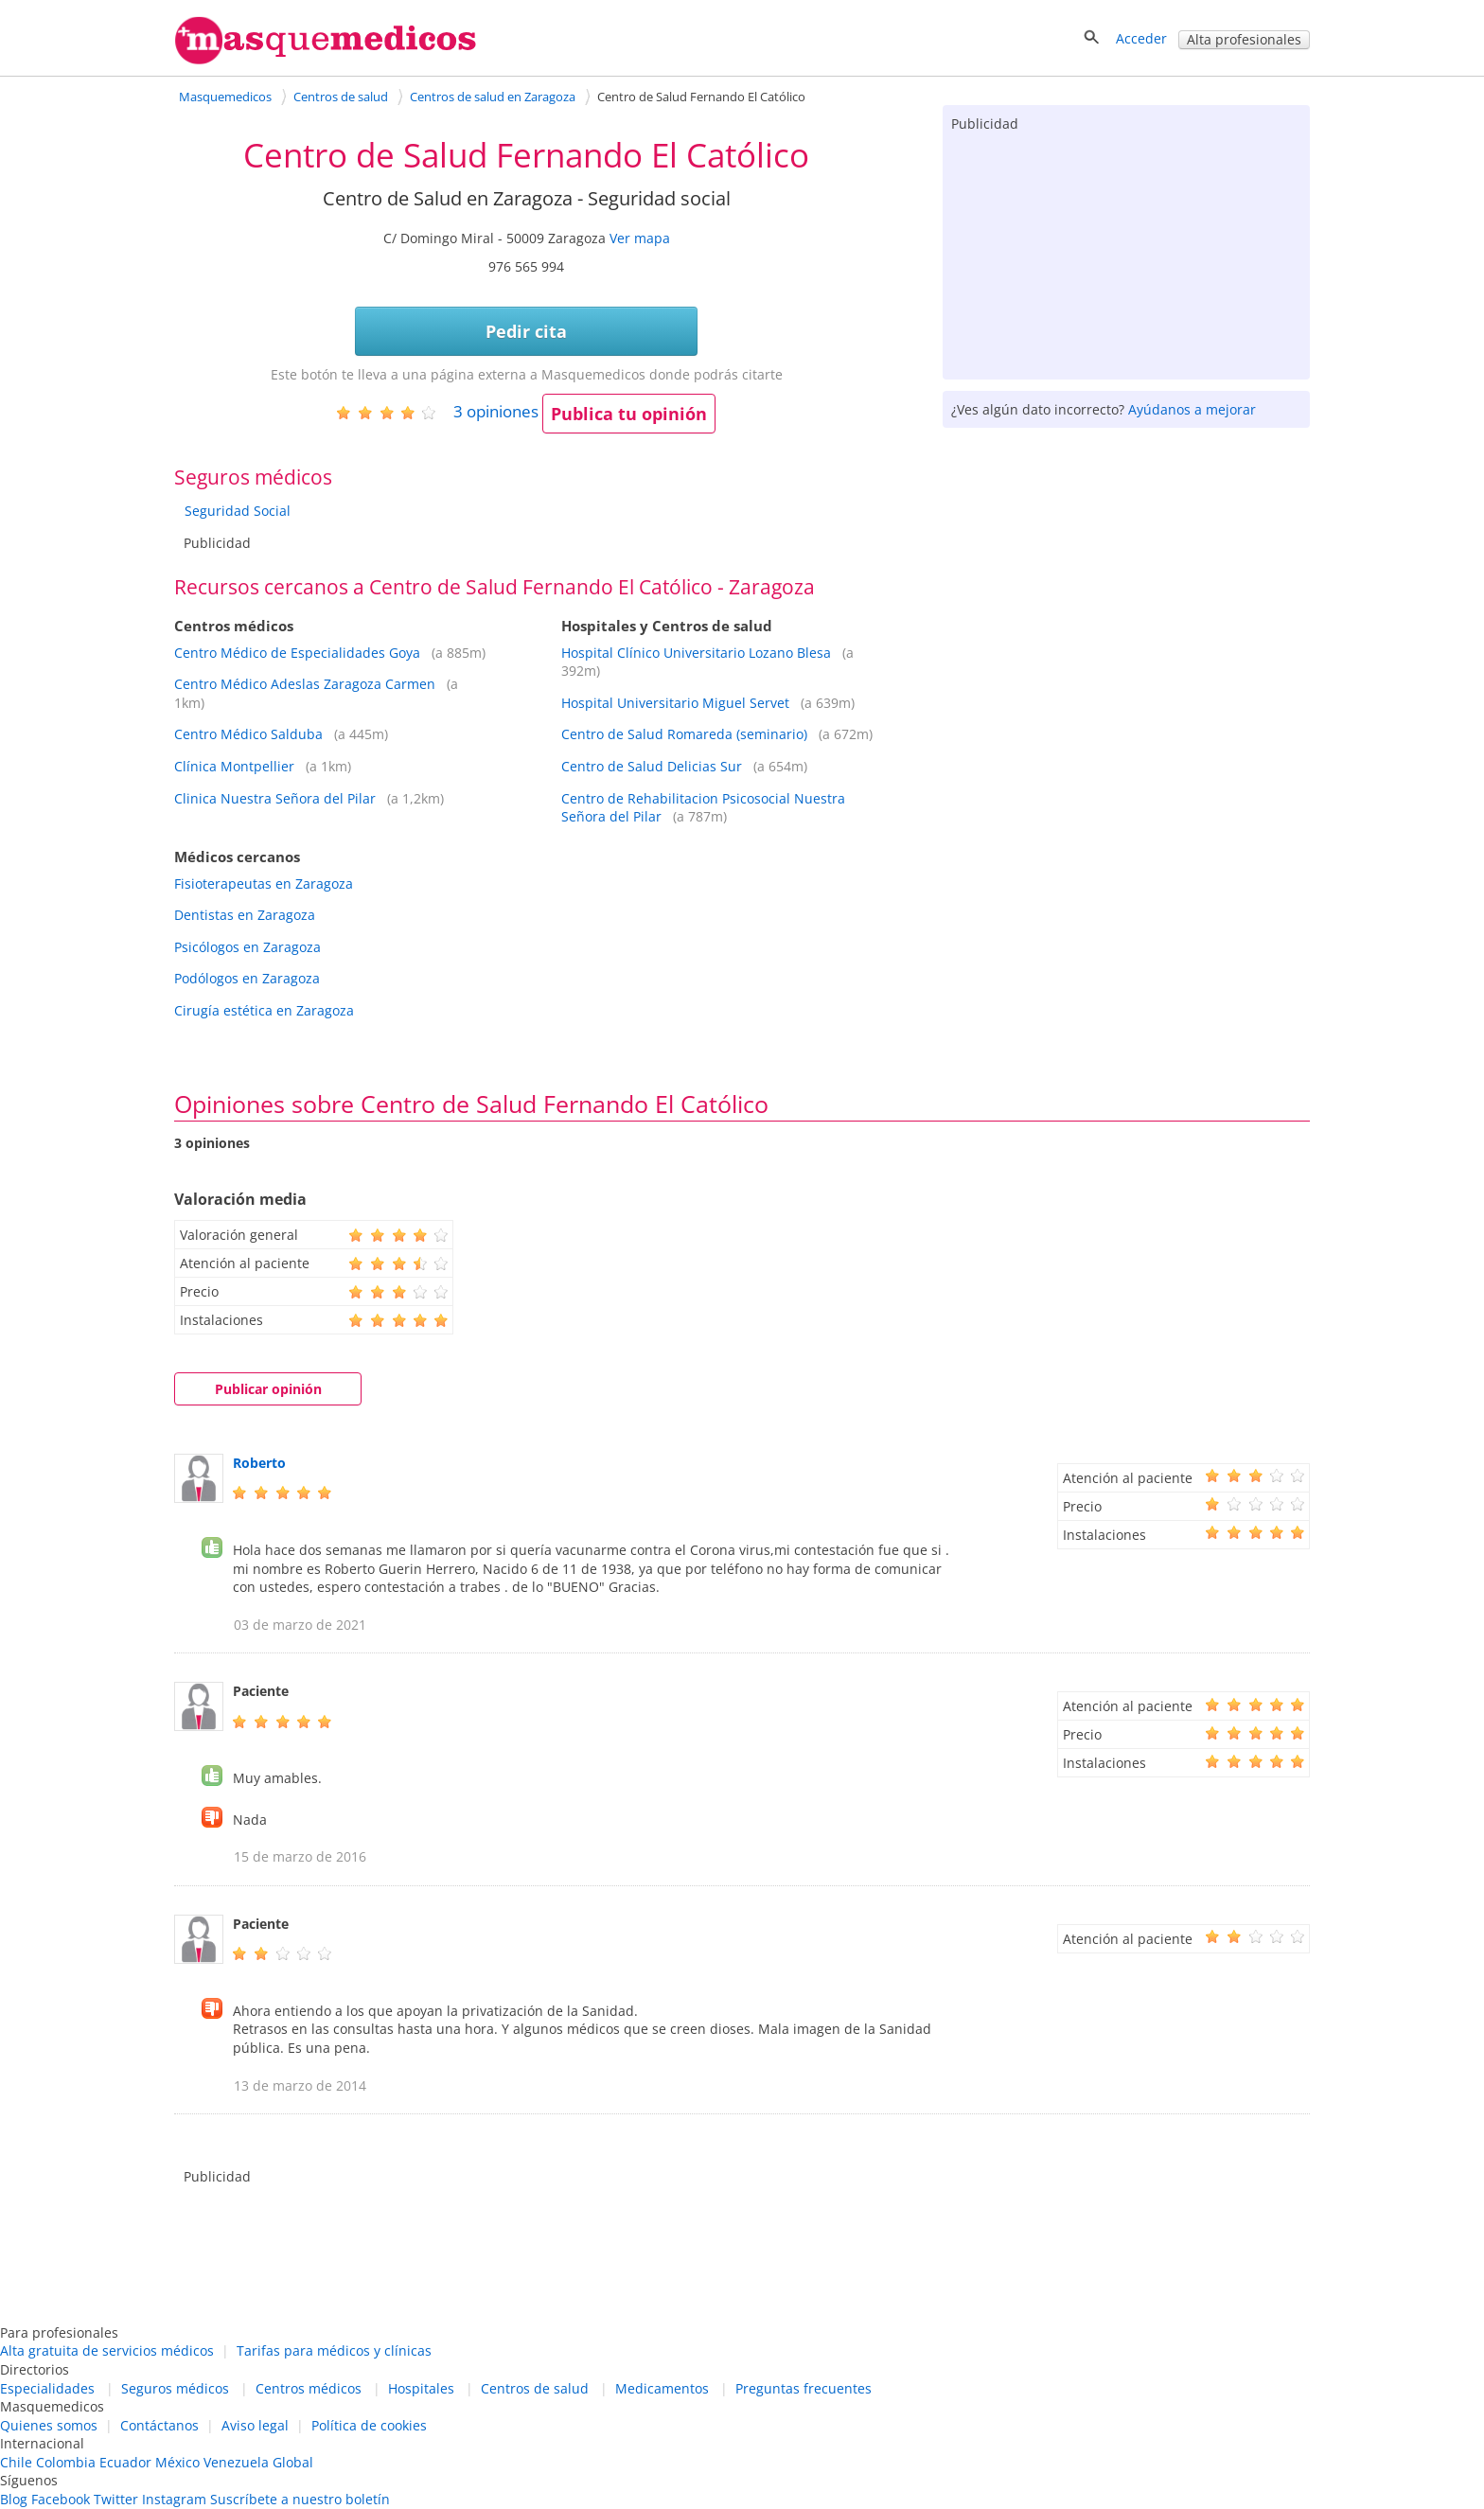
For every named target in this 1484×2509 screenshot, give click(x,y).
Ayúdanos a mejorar (1192, 409)
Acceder (1141, 38)
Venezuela (236, 2462)
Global (293, 2462)
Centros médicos (309, 2388)
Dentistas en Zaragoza (244, 915)
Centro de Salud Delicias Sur (651, 766)
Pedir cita (526, 331)
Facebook (60, 2499)
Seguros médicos (175, 2388)
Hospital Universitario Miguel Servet (675, 703)
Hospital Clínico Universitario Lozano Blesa (696, 653)
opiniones (496, 411)
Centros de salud (535, 2388)
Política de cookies (369, 2425)
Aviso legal (255, 2425)
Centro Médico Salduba (248, 734)
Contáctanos (159, 2425)
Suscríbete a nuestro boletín (300, 2499)
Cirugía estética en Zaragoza (264, 1010)
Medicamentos (662, 2388)
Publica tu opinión (629, 413)
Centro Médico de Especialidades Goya (297, 653)
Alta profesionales (1244, 39)
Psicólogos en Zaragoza (247, 947)
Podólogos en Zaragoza (247, 978)
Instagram (174, 2499)
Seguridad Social (238, 511)
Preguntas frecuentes (803, 2388)
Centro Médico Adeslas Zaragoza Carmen (304, 684)
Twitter (116, 2499)
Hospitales (421, 2388)
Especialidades (47, 2388)
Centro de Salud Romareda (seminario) (684, 734)
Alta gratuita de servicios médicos (107, 2350)
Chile (16, 2462)
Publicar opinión (268, 1389)
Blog (13, 2499)
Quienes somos (48, 2425)
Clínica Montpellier (234, 766)
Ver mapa (640, 238)
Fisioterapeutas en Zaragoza (263, 883)
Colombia (66, 2462)
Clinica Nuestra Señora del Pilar (275, 798)
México (177, 2462)
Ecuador (125, 2462)
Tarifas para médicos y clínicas (334, 2350)
